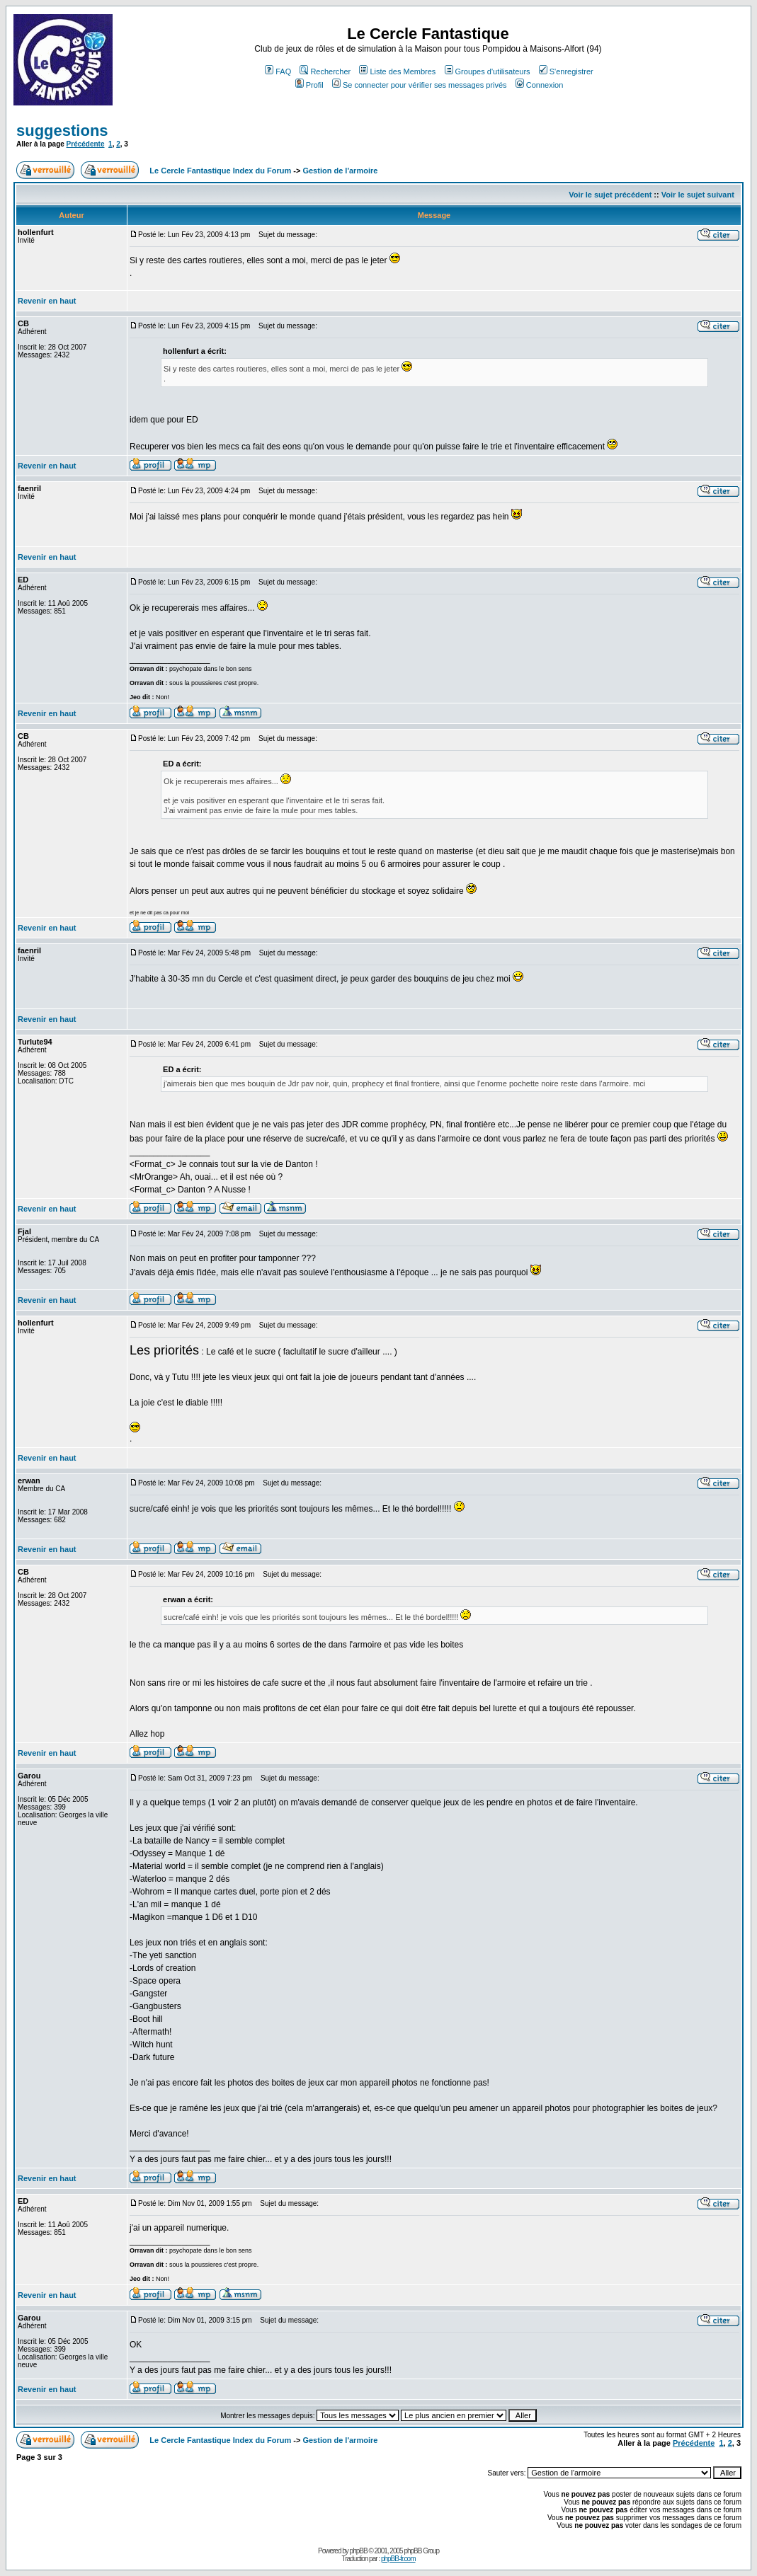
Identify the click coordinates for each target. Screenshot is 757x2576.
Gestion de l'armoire (339, 170)
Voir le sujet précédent (610, 194)
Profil (309, 85)
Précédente (86, 144)
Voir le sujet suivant (697, 194)
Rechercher (325, 71)
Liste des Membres (397, 71)
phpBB (359, 2551)
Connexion (540, 85)
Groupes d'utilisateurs (487, 71)
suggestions (62, 130)
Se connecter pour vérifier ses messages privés (419, 85)
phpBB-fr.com (398, 2559)
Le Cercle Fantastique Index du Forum (220, 170)
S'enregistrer (566, 71)
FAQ (278, 71)
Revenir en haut (47, 301)
